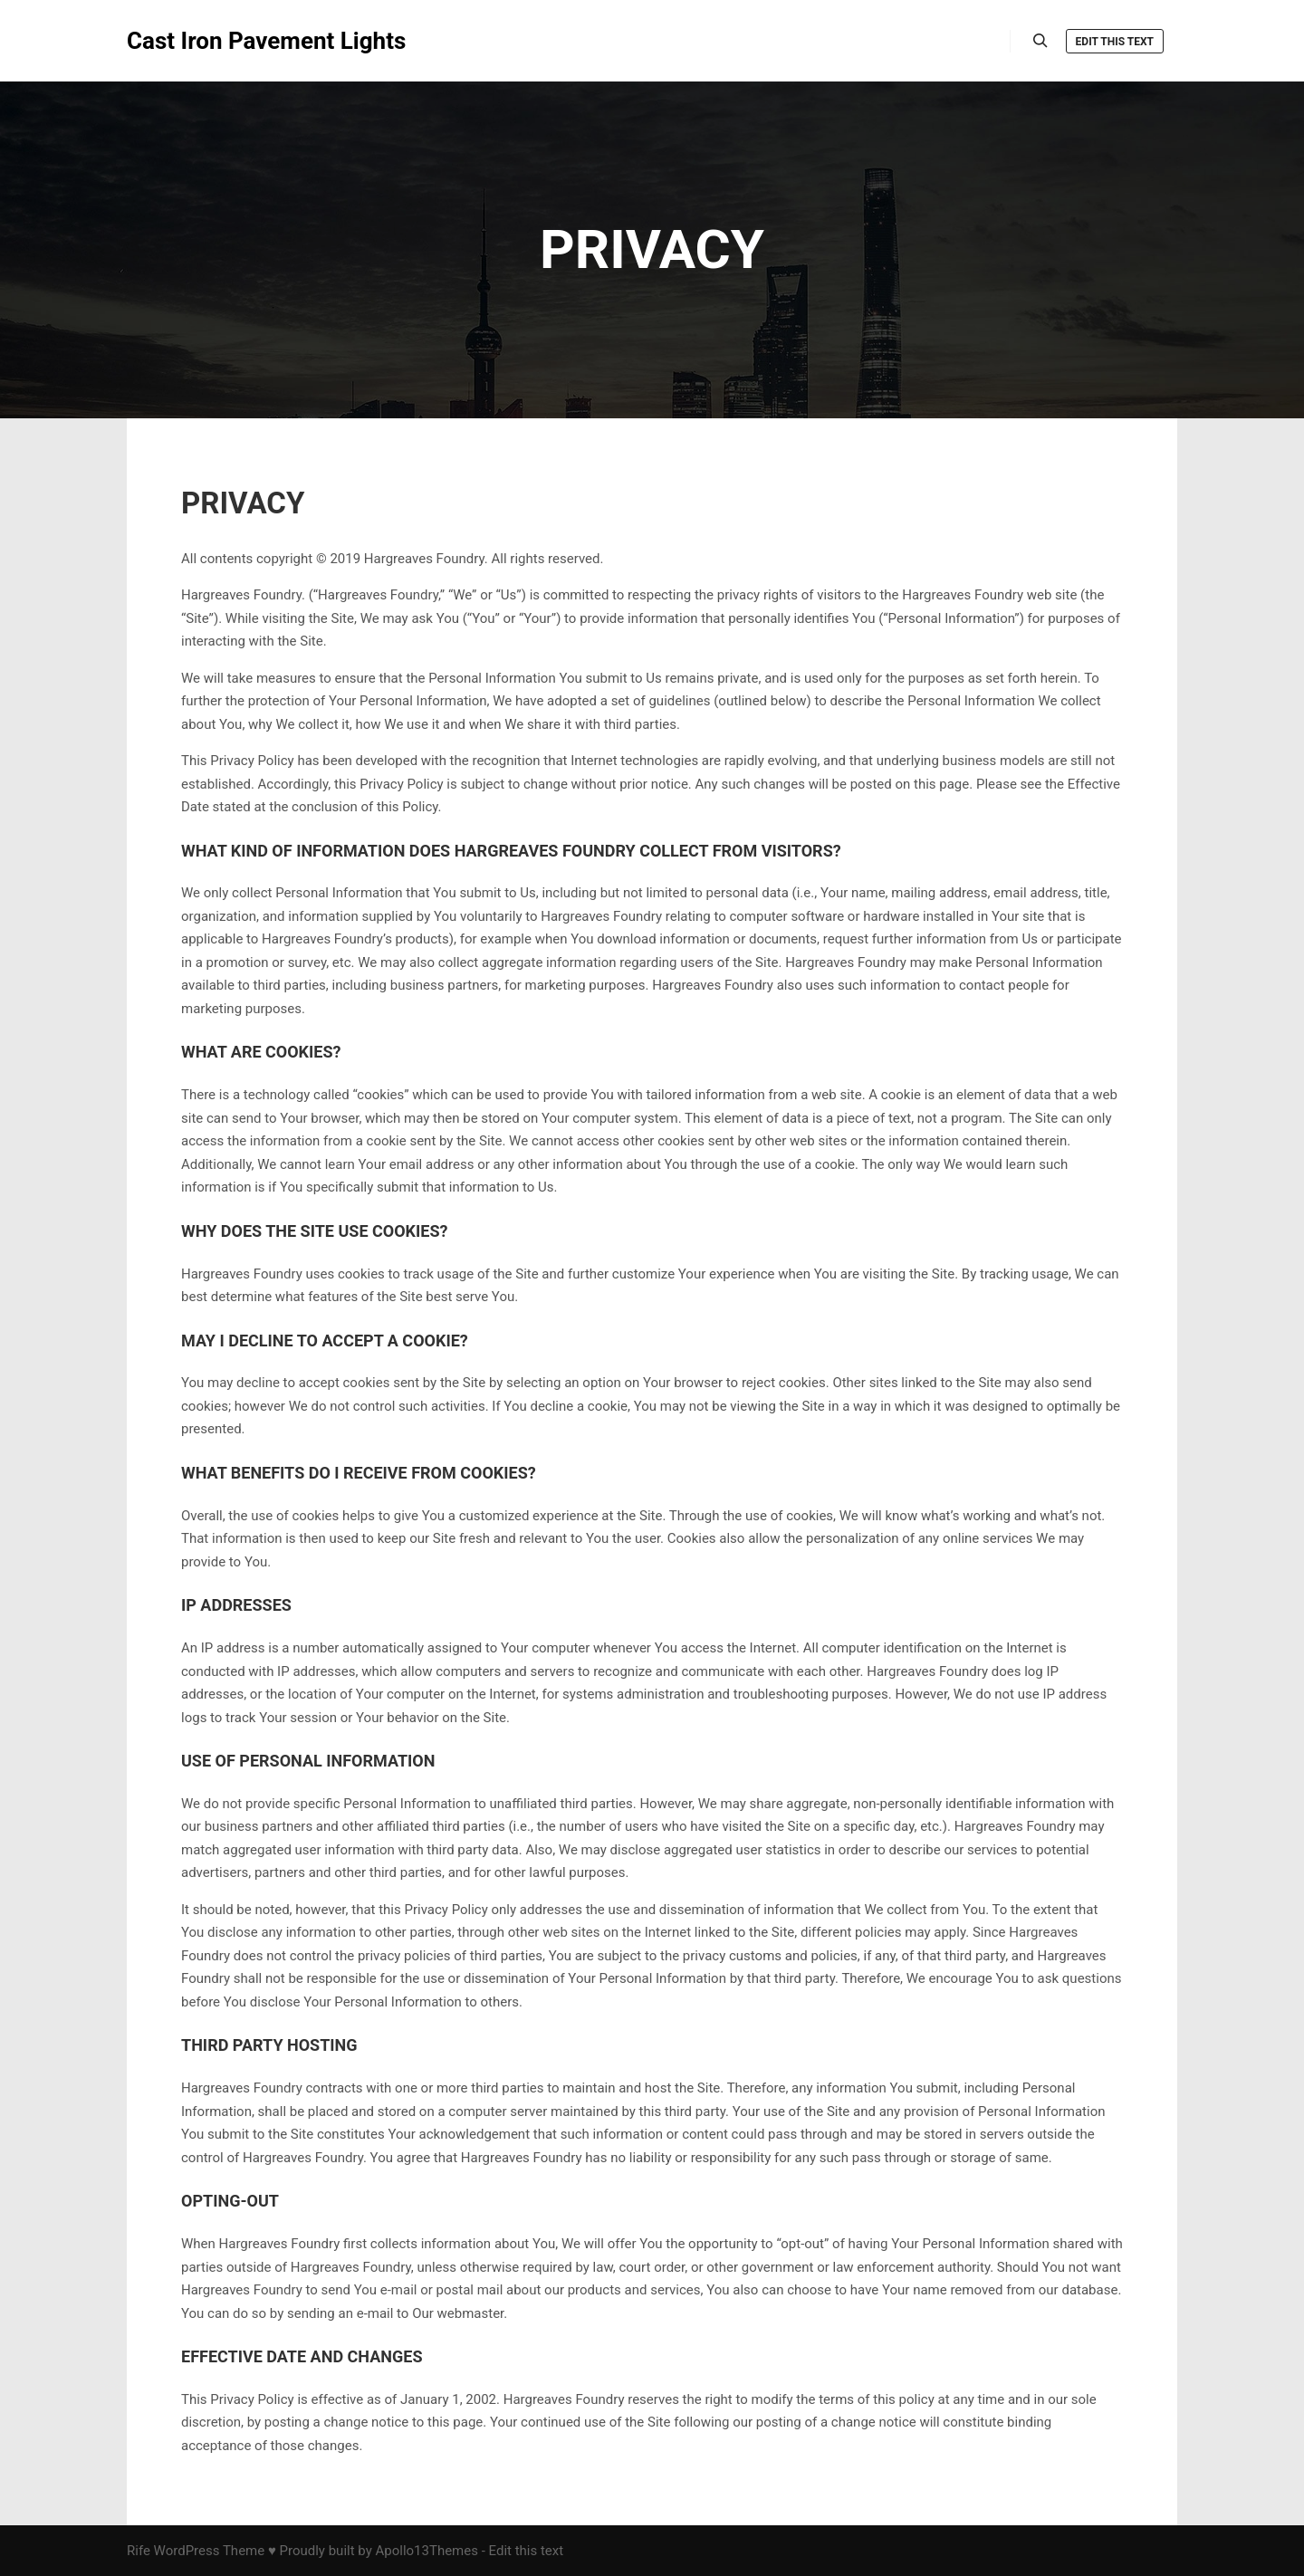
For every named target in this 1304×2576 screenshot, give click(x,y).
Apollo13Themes (426, 2550)
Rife (138, 2550)
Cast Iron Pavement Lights (217, 40)
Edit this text (1115, 41)
